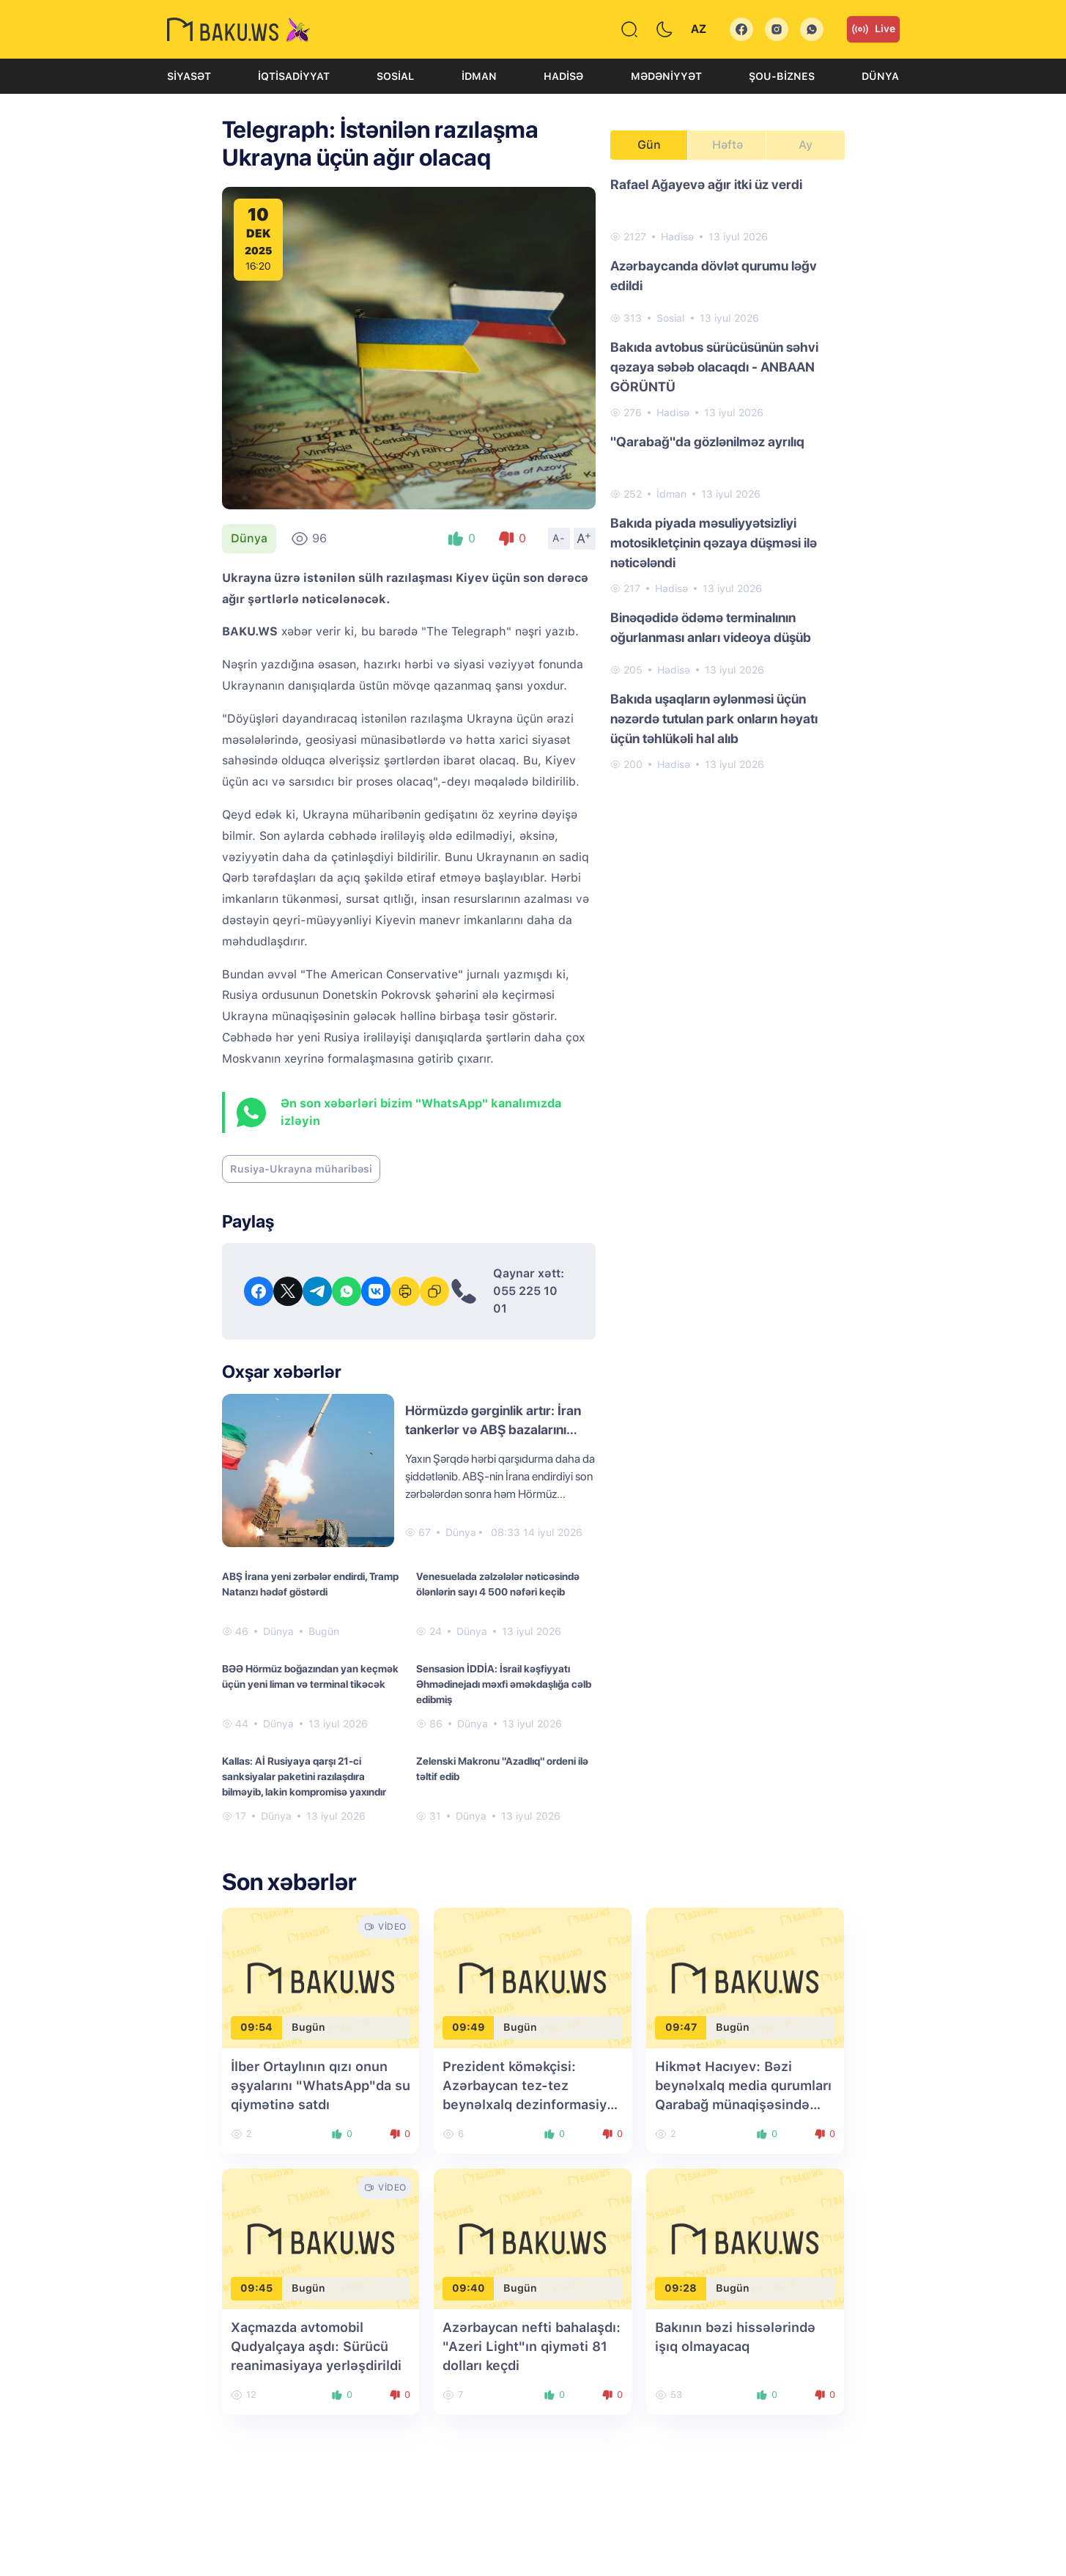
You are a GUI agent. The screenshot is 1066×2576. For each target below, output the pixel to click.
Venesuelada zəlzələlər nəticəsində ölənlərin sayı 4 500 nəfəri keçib (498, 1584)
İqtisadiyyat (294, 76)
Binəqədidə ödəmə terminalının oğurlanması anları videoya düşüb (710, 627)
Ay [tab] (806, 145)
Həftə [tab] (727, 145)
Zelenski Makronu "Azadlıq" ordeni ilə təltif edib (502, 1768)
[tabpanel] (727, 473)
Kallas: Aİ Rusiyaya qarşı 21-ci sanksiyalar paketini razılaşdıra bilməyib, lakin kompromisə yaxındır (304, 1776)
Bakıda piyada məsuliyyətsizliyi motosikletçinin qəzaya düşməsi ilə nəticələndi (713, 542)
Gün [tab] (649, 145)
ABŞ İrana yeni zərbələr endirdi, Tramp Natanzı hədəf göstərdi (310, 1584)
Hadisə (563, 76)
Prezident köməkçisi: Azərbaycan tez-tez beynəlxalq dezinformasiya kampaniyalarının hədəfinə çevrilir (528, 2104)
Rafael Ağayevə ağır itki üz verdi (706, 184)
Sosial (395, 76)
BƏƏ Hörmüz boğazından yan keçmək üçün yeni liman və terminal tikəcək (310, 1676)
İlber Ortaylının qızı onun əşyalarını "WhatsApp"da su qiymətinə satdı (320, 2085)
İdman (479, 76)
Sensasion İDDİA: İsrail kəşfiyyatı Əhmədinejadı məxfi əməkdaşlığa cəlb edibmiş (503, 1684)
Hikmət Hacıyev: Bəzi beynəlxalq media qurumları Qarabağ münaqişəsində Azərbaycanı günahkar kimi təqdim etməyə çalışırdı (743, 2104)
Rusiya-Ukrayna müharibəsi (301, 1169)
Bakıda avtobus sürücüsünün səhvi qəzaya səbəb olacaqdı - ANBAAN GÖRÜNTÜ (714, 366)
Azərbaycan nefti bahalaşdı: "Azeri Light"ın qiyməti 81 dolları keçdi (532, 2346)
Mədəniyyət (666, 76)
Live (873, 29)
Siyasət (189, 76)
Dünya (880, 76)
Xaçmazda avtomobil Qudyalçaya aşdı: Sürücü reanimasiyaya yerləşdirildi (316, 2346)
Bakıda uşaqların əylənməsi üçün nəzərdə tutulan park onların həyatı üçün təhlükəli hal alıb (714, 718)
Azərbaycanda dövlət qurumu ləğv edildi (713, 275)
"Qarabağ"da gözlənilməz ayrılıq (707, 441)
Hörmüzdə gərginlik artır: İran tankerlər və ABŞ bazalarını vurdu (493, 1429)
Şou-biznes (782, 76)
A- (559, 538)
